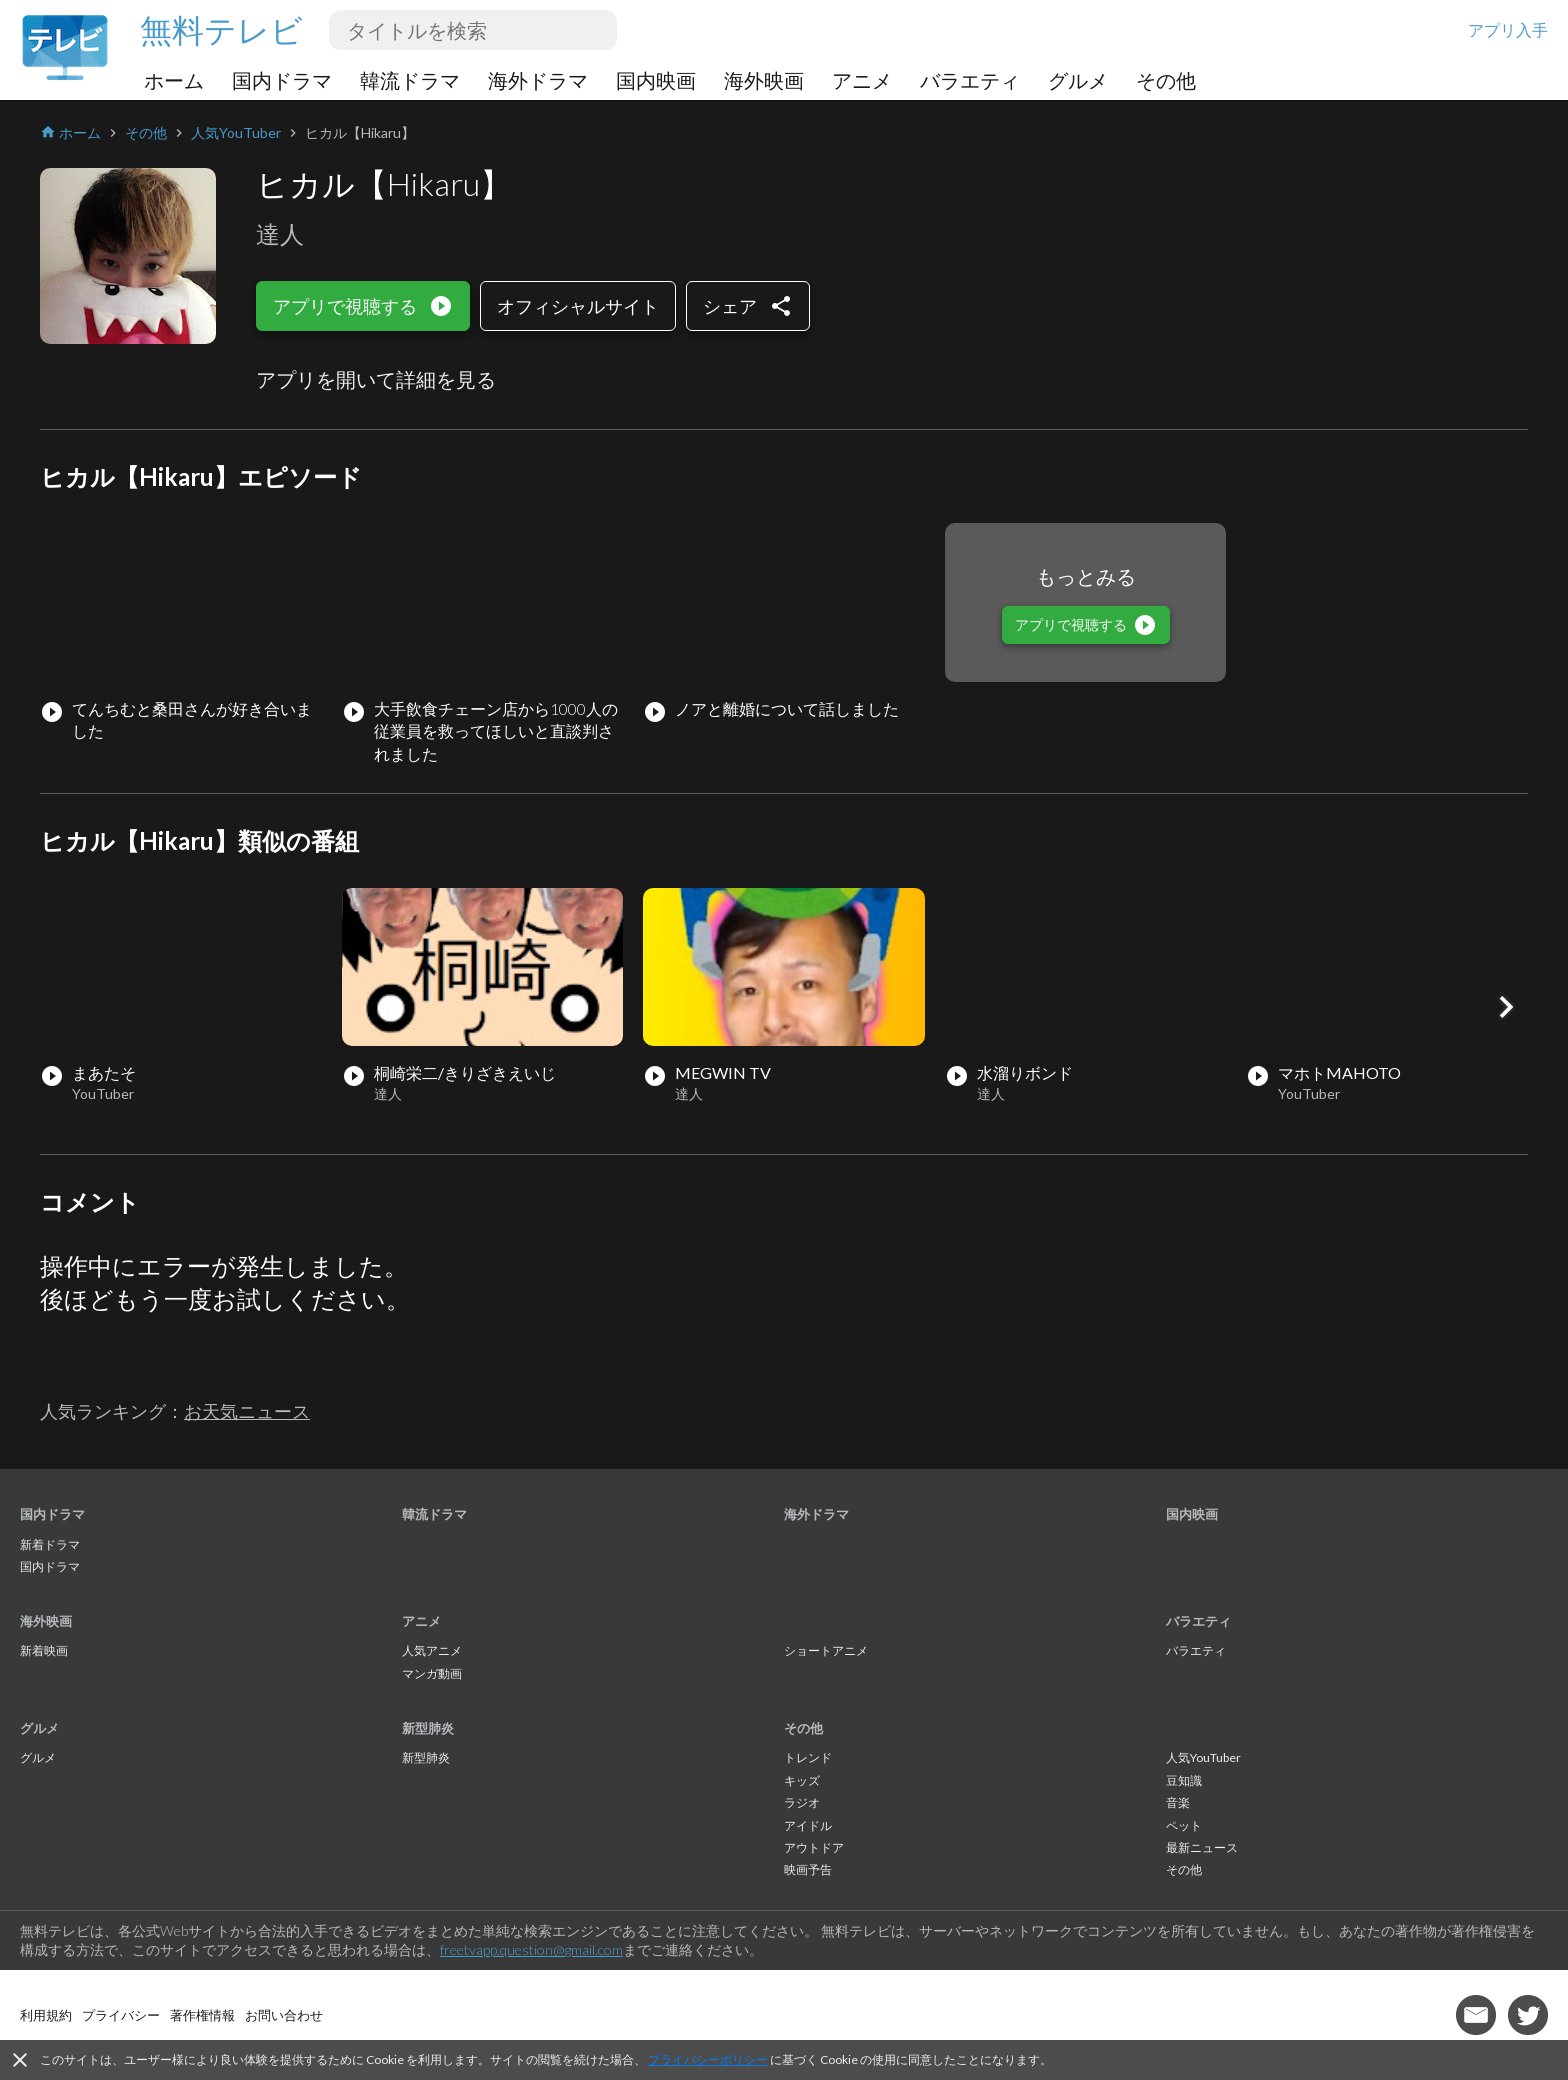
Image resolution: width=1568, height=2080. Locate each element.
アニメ (862, 80)
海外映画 (764, 80)
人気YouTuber (1203, 1757)
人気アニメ (432, 1650)
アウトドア (814, 1847)
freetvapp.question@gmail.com (531, 1949)
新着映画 (44, 1650)
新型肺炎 (428, 1728)
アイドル (808, 1825)
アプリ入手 (1508, 29)
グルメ (1078, 80)
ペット (1184, 1825)
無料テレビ (221, 29)
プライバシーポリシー (708, 2059)
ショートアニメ (826, 1650)
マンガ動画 (432, 1673)
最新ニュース (1202, 1847)
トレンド (808, 1757)
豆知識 (1184, 1780)
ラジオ (802, 1802)
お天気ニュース (247, 1411)
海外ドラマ (538, 80)
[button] (1506, 1007)
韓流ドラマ (410, 80)
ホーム (174, 80)
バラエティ (970, 80)
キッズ (802, 1780)
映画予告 (808, 1869)
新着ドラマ (50, 1544)
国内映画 (656, 80)
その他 (1166, 80)
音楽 (1178, 1802)
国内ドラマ (282, 80)
